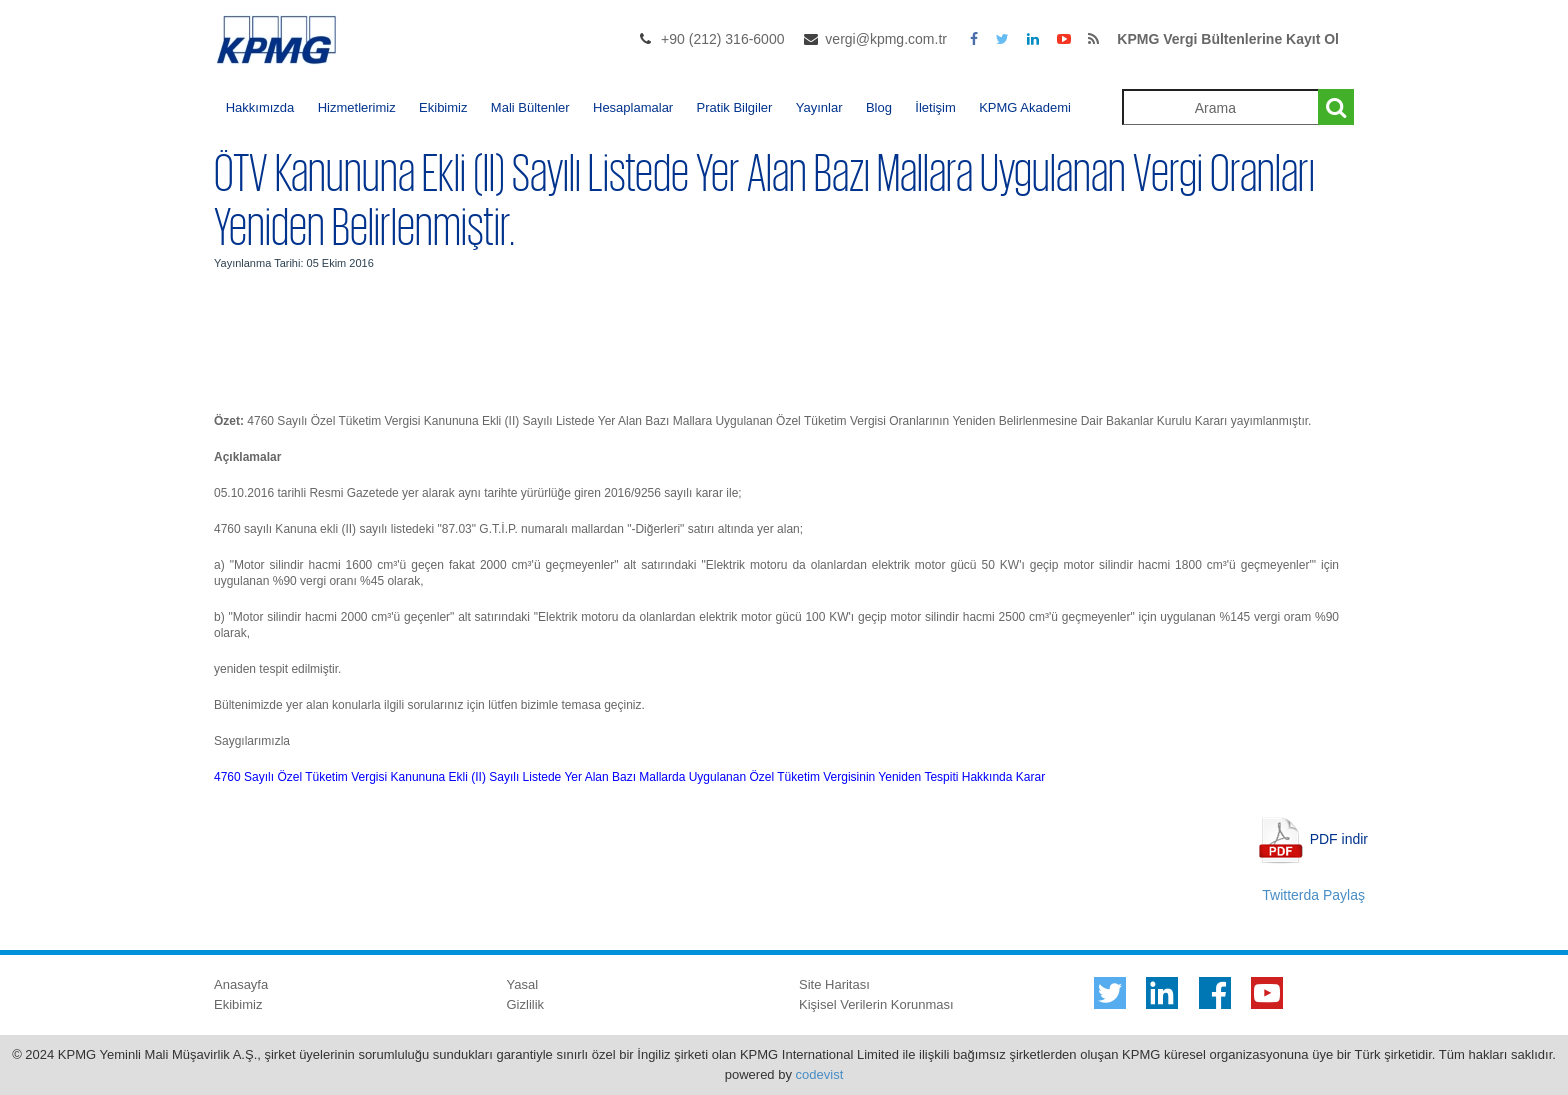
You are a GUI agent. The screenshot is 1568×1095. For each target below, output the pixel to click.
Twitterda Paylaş (1313, 895)
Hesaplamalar (633, 107)
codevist (820, 1074)
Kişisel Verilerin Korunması (876, 1004)
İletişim (935, 107)
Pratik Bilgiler (735, 107)
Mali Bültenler (530, 107)
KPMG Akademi (1025, 107)
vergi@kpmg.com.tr (886, 39)
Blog (879, 107)
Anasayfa (241, 984)
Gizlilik (526, 1004)
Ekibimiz (443, 107)
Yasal (523, 984)
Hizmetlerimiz (357, 107)
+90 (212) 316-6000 (722, 39)
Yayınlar (819, 107)
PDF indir (1339, 838)
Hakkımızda (260, 107)
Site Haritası (834, 984)
